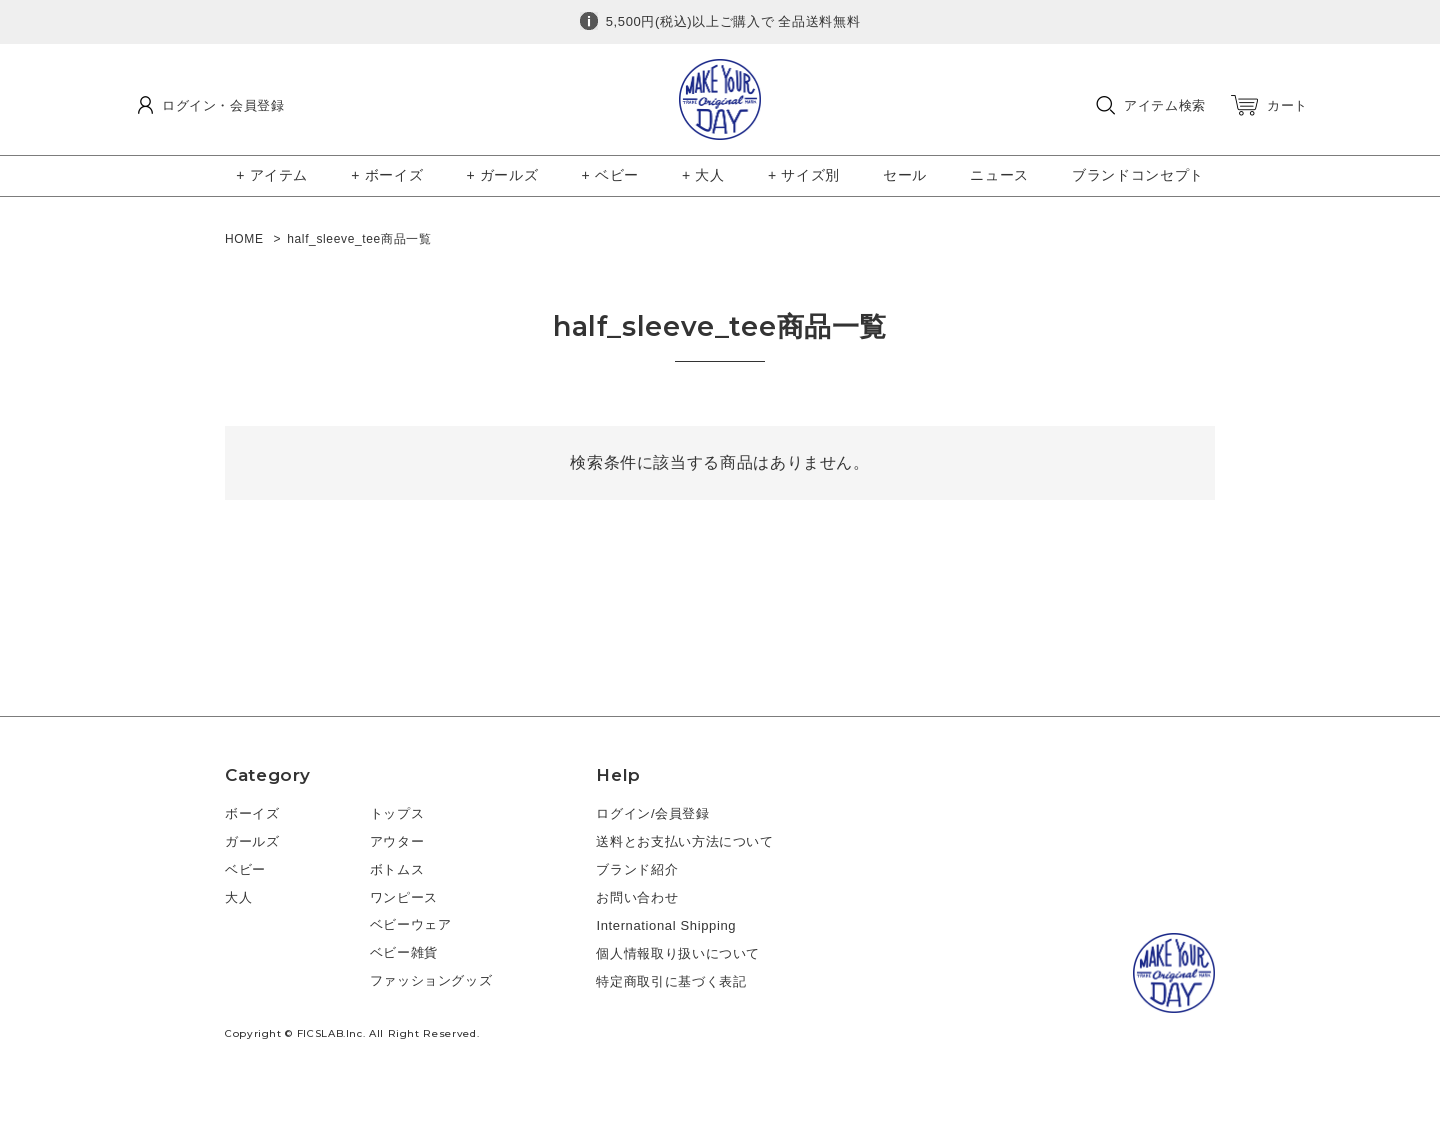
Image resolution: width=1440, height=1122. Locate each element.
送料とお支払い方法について (684, 841)
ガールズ (252, 841)
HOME (244, 239)
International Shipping (666, 925)
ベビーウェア (411, 924)
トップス (397, 813)
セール (905, 175)
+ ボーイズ (387, 175)
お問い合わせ (637, 897)
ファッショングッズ (431, 980)
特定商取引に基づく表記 (671, 981)
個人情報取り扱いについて (678, 953)
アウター (397, 841)
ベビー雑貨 (404, 952)
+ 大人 (703, 175)
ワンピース (404, 897)
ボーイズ (252, 813)
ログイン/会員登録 (652, 813)
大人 (238, 897)
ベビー (245, 869)
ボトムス (397, 869)
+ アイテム (272, 175)
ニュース (999, 175)
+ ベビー (610, 175)
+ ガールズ (502, 175)
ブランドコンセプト (1138, 175)
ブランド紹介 (637, 869)
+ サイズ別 (804, 175)
